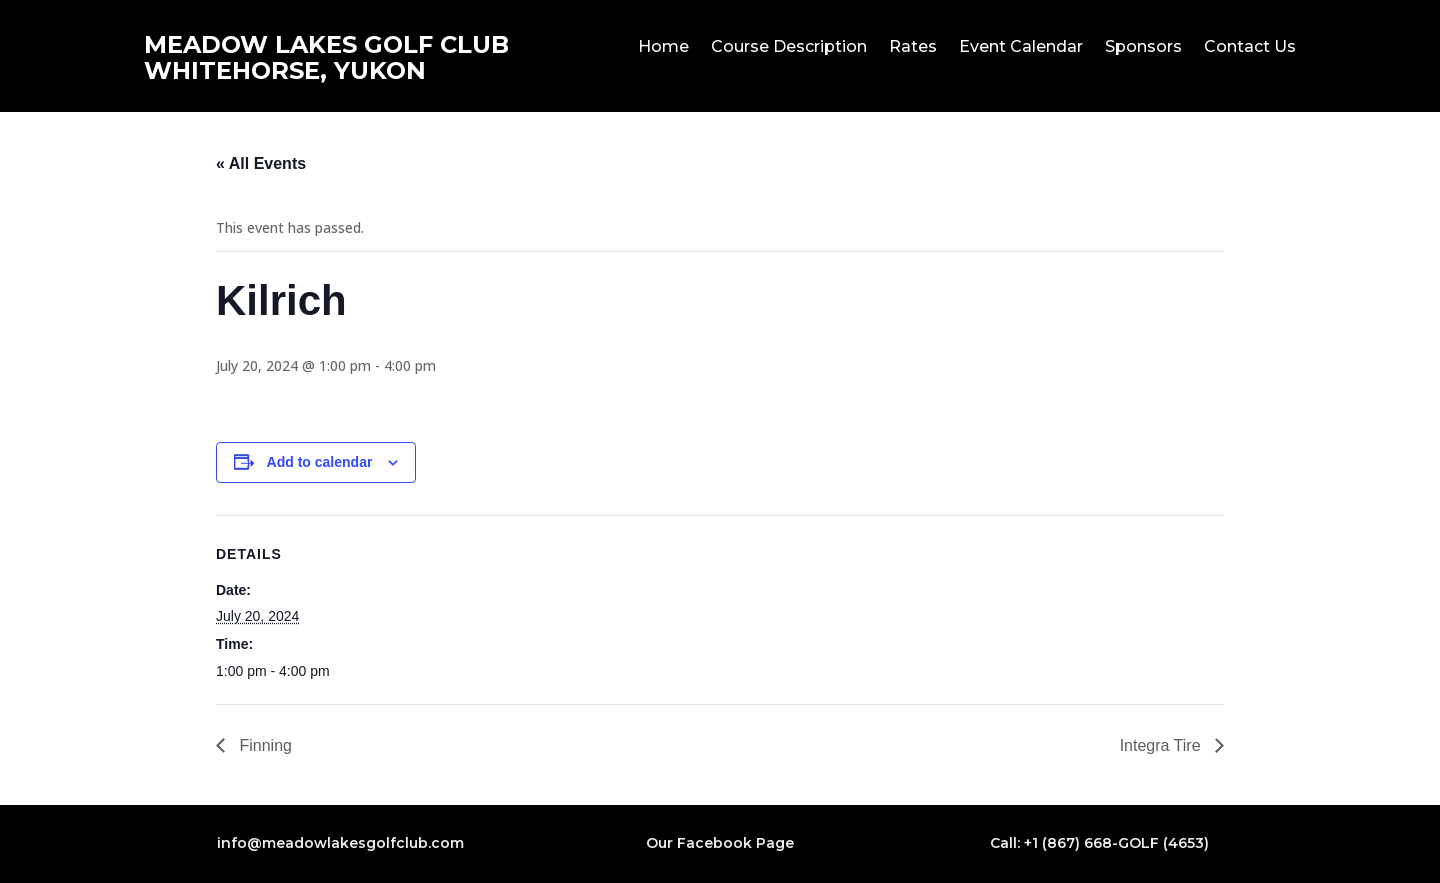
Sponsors (1143, 48)
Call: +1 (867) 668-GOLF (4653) (1099, 843)
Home (663, 48)
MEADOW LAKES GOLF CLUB (326, 44)
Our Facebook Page (720, 843)
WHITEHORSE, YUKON (285, 70)
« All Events (261, 163)
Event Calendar (1021, 48)
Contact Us (1250, 48)
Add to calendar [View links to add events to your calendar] (320, 462)
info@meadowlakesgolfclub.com (340, 843)
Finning (263, 745)
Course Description (789, 48)
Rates (913, 48)
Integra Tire (1162, 745)
